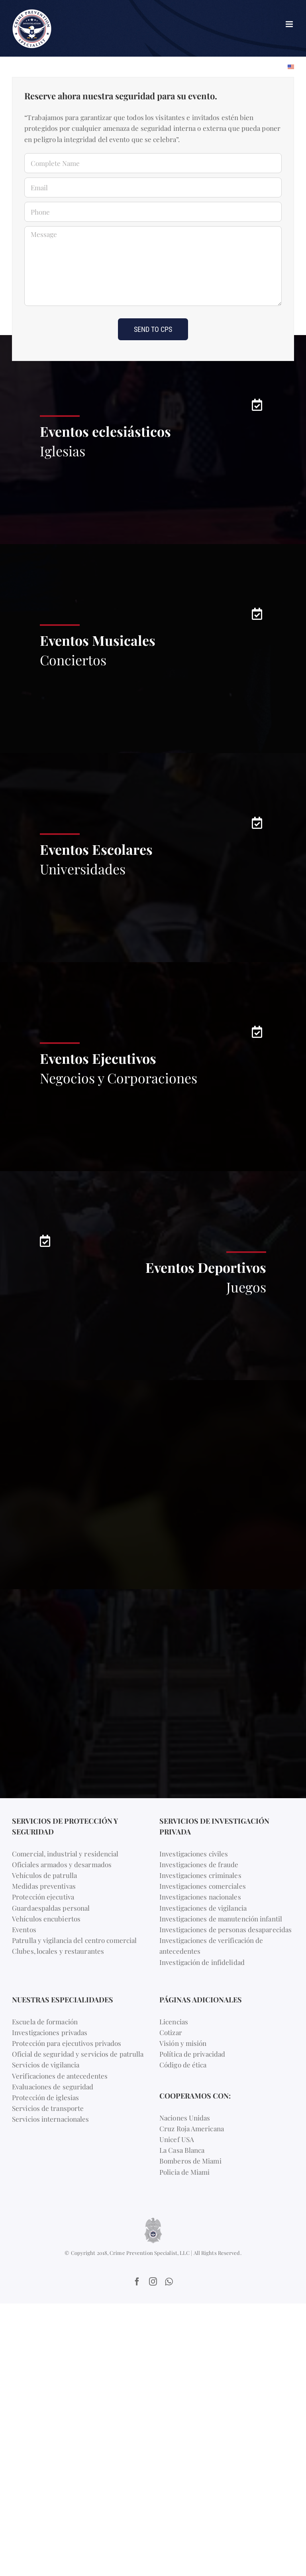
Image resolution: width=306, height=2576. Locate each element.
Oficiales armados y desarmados (62, 1864)
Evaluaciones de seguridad (53, 2086)
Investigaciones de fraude (199, 1864)
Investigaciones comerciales (202, 1886)
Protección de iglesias (45, 2097)
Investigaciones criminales (200, 1875)
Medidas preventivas (44, 1886)
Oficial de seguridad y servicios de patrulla (77, 2053)
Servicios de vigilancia (45, 2064)
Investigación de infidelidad (202, 1962)
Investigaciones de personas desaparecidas (225, 1929)
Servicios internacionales (50, 2118)
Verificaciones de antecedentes (60, 2075)
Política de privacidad (192, 2053)
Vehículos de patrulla (44, 1875)
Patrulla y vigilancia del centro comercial (74, 1940)
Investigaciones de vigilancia (203, 1907)
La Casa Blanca (181, 2150)
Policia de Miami (184, 2172)
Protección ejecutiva (43, 1896)
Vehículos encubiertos (46, 1918)
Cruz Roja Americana (191, 2128)
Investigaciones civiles (193, 1853)
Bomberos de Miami (190, 2160)
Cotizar (170, 2032)
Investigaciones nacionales (200, 1896)
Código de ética (183, 2064)
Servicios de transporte (48, 2108)
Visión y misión (183, 2043)
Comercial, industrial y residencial (65, 1853)
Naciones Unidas (184, 2117)
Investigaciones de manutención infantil (220, 1918)
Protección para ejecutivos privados (67, 2043)
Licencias (173, 2021)
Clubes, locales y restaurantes (58, 1951)
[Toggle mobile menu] (290, 24)
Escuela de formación (45, 2021)
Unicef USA (176, 2139)
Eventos (24, 1929)
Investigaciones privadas (49, 2032)
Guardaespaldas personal (51, 1907)
